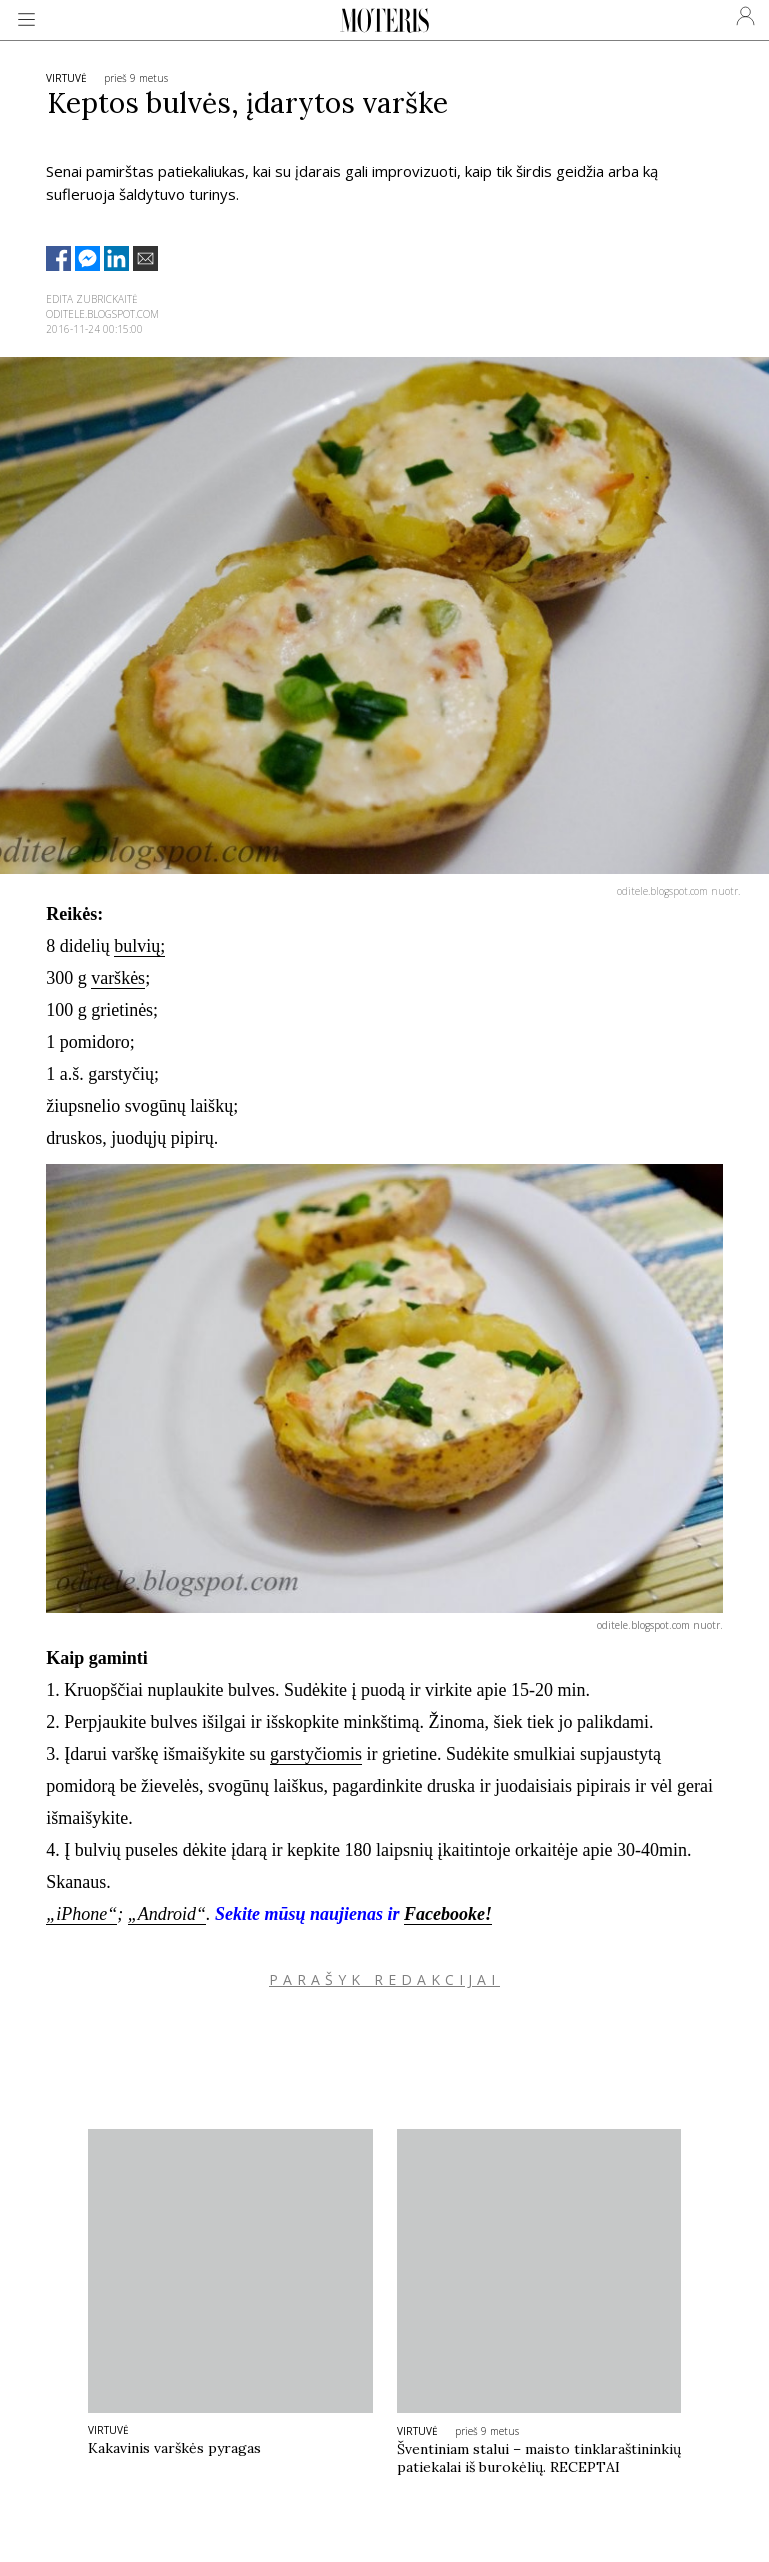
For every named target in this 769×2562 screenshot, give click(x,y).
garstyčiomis (316, 1754)
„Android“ (167, 1914)
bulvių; (139, 946)
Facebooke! (448, 1914)
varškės (118, 978)
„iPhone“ (81, 1914)
